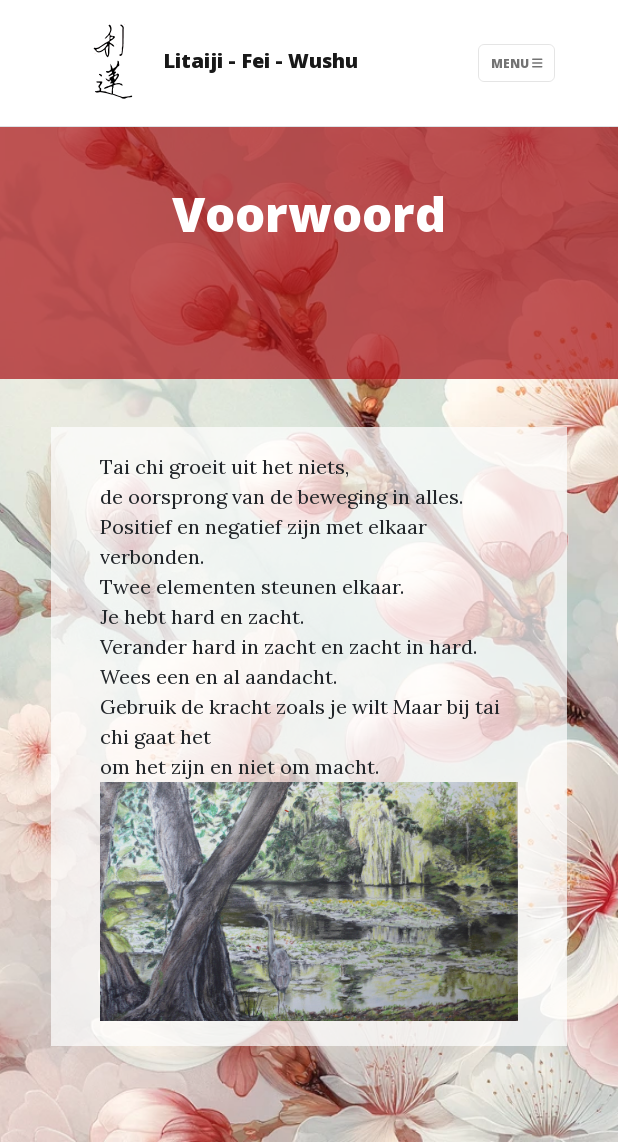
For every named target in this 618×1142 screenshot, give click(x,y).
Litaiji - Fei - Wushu (210, 63)
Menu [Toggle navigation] (517, 62)
